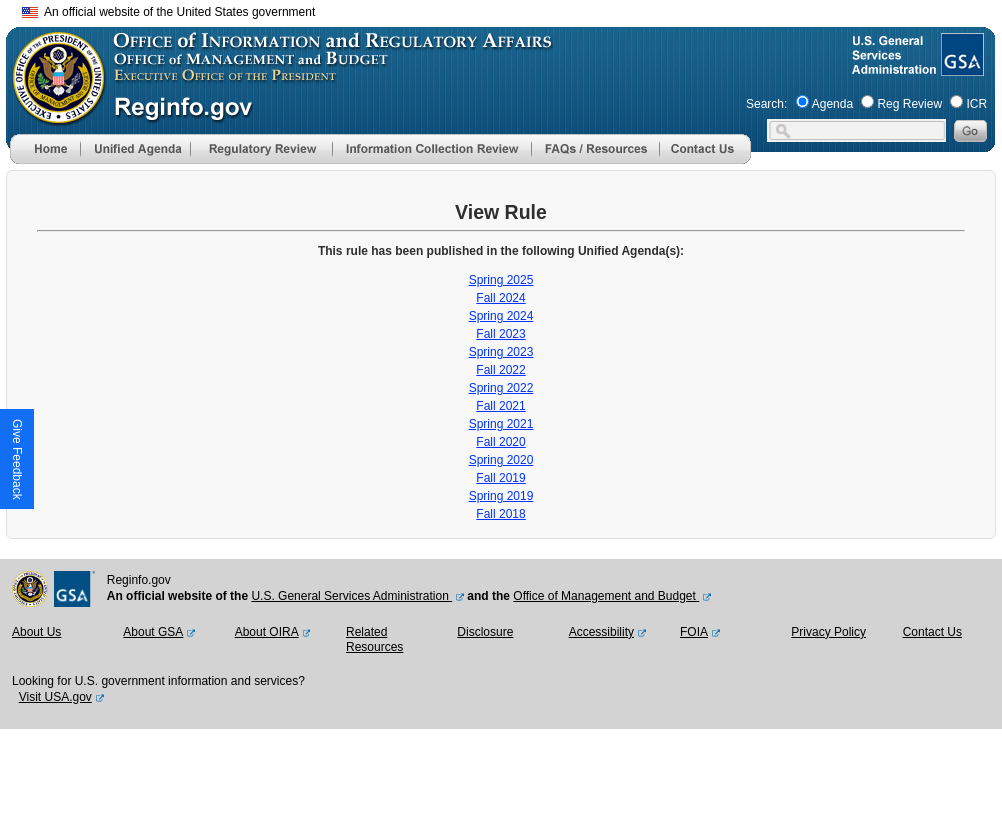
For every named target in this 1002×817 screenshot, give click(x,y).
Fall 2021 (500, 406)
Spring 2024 (501, 316)
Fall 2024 (500, 298)
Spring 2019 (501, 496)
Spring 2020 (501, 460)
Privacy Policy (828, 632)
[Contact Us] (705, 160)
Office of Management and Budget (606, 596)
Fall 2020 (500, 442)
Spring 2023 (501, 352)
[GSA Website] (960, 68)
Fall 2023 (500, 334)
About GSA (153, 632)
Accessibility (601, 632)
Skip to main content (513, 9)
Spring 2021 (501, 424)
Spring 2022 (501, 388)
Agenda (832, 104)
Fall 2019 (500, 478)
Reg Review (909, 104)
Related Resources (374, 640)
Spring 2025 (501, 280)
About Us (36, 632)
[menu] (135, 149)
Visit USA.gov (55, 697)
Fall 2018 (500, 514)
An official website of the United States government (168, 12)
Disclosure (485, 632)
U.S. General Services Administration (351, 596)
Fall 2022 (500, 370)
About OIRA (267, 632)
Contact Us (932, 632)
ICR (976, 104)
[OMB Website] (52, 115)
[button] (135, 149)
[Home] (45, 160)
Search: (766, 104)
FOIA (694, 632)
